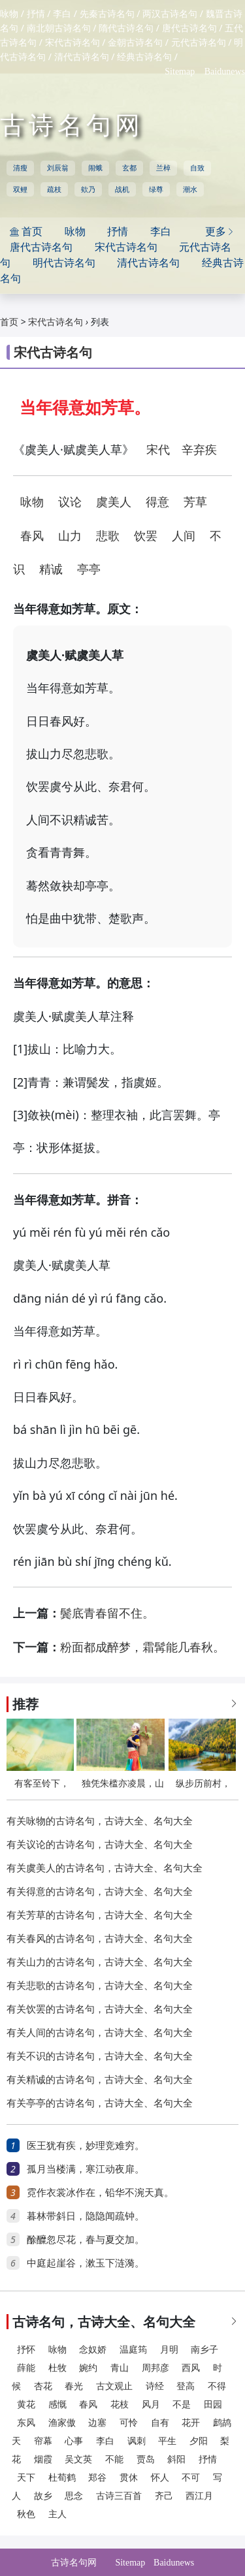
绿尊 (156, 189)
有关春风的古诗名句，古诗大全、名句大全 (100, 1938)
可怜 (129, 2423)
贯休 (129, 2478)
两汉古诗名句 (169, 14)
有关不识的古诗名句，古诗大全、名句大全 (100, 2056)
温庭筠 (133, 2350)
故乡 (43, 2496)
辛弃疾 (199, 449)
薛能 (26, 2368)
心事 (74, 2441)
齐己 (164, 2496)
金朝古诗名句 (135, 43)
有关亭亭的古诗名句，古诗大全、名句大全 (100, 2103)
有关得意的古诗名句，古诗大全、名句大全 (100, 1891)
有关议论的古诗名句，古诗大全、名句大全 (100, 1844)
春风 (32, 536)
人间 (183, 536)
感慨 (57, 2404)
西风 (191, 2368)
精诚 (51, 569)
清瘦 (20, 168)
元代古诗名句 (198, 43)
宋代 (158, 449)
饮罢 (145, 536)
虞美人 (113, 502)
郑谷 (97, 2478)
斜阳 (176, 2459)
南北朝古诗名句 (59, 28)
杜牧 (57, 2368)
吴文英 (78, 2459)
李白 (62, 14)
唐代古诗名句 (189, 28)
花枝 (119, 2404)
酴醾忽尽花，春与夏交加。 (85, 2239)
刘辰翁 (58, 168)
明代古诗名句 (64, 262)
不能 (114, 2459)
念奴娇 (92, 2350)
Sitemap (180, 71)
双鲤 (20, 189)
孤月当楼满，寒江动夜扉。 (85, 2169)
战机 (122, 189)
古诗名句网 (72, 125)
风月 (151, 2404)
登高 (185, 2386)
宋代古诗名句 (72, 43)
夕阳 (198, 2441)
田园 (213, 2404)
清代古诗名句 (81, 57)
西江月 (199, 2496)
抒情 (36, 14)
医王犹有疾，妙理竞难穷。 (85, 2145)
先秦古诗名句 (107, 14)
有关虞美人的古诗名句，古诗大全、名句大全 (105, 1868)
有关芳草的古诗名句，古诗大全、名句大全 (100, 1915)
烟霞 (43, 2459)
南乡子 (204, 2350)
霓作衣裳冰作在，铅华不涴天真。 (100, 2192)
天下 (26, 2478)
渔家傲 (62, 2423)
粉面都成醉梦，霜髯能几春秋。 (142, 1647)
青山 (119, 2368)
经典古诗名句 (144, 57)
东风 (26, 2423)
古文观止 (114, 2386)
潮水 (190, 189)
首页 (9, 322)
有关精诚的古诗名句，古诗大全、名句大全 (100, 2080)
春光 (74, 2386)
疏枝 (54, 189)
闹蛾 (95, 168)
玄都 (129, 168)
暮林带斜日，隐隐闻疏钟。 (85, 2216)
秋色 (26, 2514)
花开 (191, 2423)
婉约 (88, 2368)
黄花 (26, 2404)
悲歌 (108, 536)
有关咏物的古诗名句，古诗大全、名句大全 (100, 1821)
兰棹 (163, 168)
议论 (70, 502)
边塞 (97, 2423)
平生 (167, 2441)
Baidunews (224, 71)
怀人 (160, 2478)
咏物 (9, 14)
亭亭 (89, 569)
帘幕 (43, 2441)
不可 (191, 2478)
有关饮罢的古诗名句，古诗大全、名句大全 (100, 2009)
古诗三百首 (119, 2496)
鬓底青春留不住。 (107, 1613)
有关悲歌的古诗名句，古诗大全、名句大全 (100, 1985)
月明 (169, 2350)
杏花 (43, 2386)
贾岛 (146, 2459)
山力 (70, 536)
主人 (57, 2514)
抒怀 (26, 2350)
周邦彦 (155, 2368)
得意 (157, 502)
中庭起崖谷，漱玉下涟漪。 (85, 2263)
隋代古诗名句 (126, 28)
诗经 (155, 2386)
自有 (160, 2423)
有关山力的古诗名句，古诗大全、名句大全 (100, 1962)
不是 (181, 2404)
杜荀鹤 (62, 2478)
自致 (197, 168)
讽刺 (136, 2441)
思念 (74, 2496)
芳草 (195, 502)
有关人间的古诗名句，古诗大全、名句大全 (100, 2032)
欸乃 (88, 189)
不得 (217, 2386)
